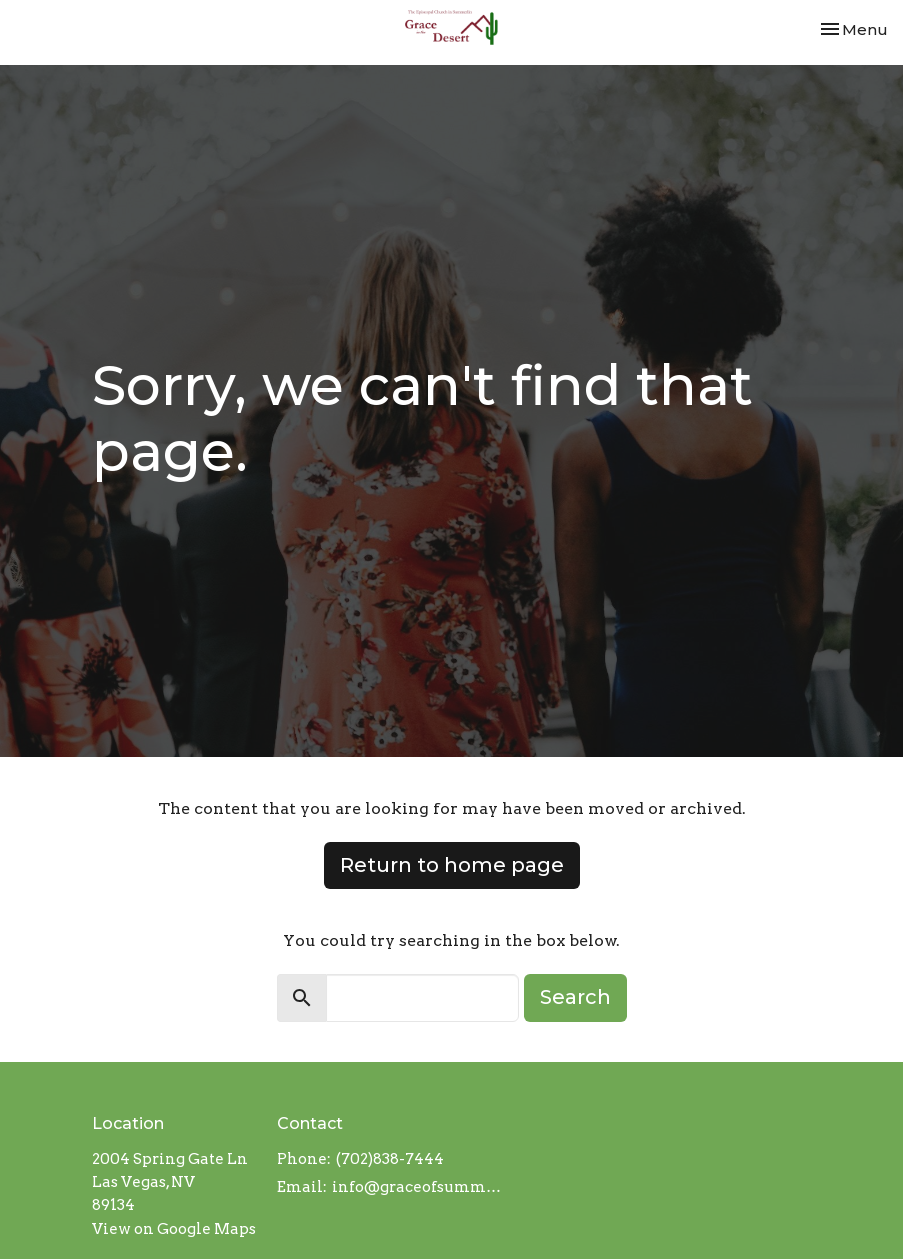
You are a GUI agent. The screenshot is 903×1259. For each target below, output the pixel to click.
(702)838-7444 (390, 1159)
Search (575, 997)
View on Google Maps (174, 1229)
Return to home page (452, 865)
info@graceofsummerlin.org (418, 1187)
